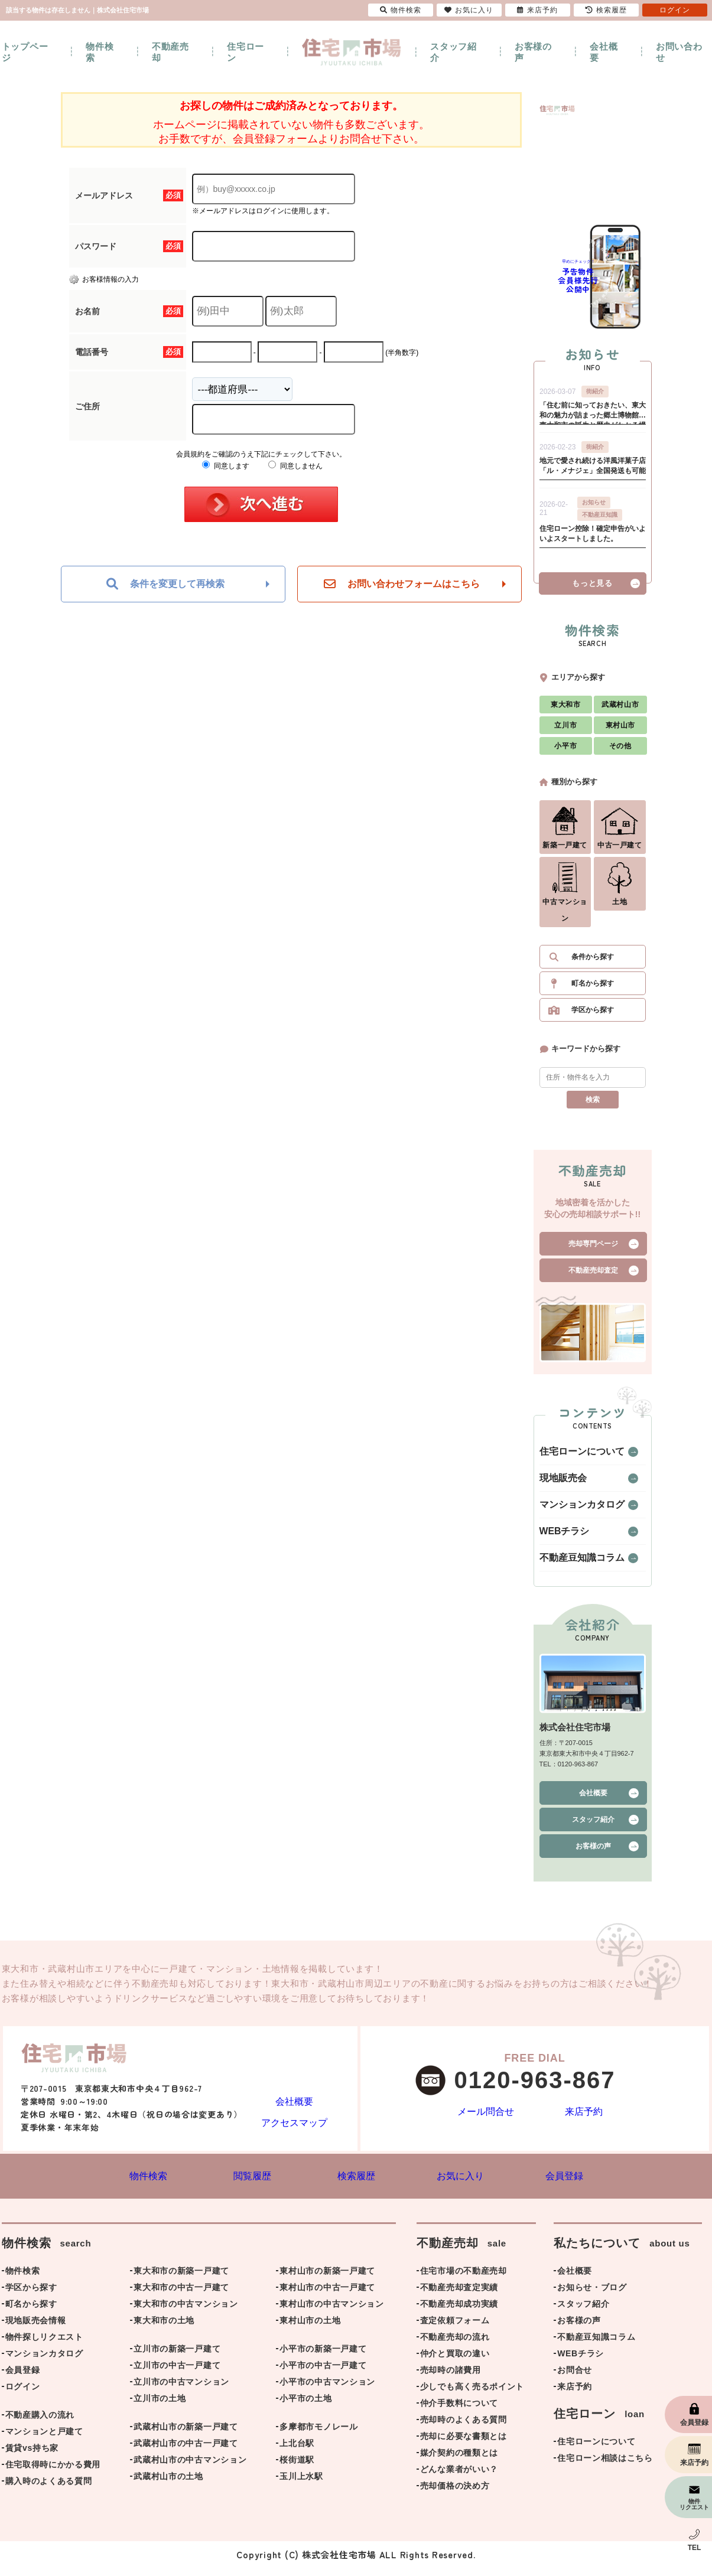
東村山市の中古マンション (331, 2312)
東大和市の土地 (164, 2328)
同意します (225, 466)
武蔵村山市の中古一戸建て (186, 2451)
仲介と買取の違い (455, 2361)
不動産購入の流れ (40, 2423)
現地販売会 (557, 1484)
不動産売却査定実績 (459, 2295)
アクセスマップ (294, 2127)
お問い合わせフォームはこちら (402, 584)
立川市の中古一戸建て (177, 2373)
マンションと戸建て (44, 2439)
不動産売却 (170, 52)
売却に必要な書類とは (463, 2444)
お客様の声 (533, 52)
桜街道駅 (296, 2468)
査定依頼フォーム (455, 2328)
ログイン (22, 2394)
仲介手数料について (459, 2411)
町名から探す (592, 989)
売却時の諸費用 (450, 2378)
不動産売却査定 (593, 1276)
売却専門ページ (593, 1249)
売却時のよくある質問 (463, 2427)
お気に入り (468, 10)
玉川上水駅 (301, 2484)
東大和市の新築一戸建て (181, 2279)
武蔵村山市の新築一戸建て (186, 2435)
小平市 (565, 752)
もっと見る (592, 589)
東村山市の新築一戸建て (327, 2279)
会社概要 (603, 52)
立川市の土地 (160, 2406)
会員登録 (22, 2378)
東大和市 (565, 710)
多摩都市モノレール (318, 2435)
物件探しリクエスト (44, 2345)
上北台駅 (296, 2451)
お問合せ (574, 2378)
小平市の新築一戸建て (322, 2357)
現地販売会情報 (35, 2328)
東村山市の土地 (309, 2328)
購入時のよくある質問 (48, 2489)
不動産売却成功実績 (459, 2312)
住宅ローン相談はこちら (605, 2466)
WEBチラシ (558, 1537)
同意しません (295, 466)
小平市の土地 (305, 2406)
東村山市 (620, 731)
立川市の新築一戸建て (177, 2357)
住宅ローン (245, 52)
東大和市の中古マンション (186, 2312)
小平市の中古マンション (327, 2390)
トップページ (25, 52)
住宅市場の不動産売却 (463, 2279)
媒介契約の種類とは (459, 2461)
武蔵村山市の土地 (168, 2484)
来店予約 (584, 2119)
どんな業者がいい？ (459, 2477)
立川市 (565, 731)
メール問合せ (486, 2119)
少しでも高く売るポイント (472, 2394)
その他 (620, 752)
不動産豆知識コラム (571, 1564)
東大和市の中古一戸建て (181, 2295)
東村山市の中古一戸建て (327, 2295)
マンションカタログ (571, 1511)
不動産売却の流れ (455, 2345)
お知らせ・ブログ (592, 2295)
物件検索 (99, 52)
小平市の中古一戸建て (322, 2373)
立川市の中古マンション (181, 2390)
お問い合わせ (679, 52)
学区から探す (592, 1016)
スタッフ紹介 (453, 52)
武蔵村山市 (620, 710)
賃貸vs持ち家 (31, 2456)
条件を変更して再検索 (165, 584)
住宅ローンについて (571, 1457)
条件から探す (592, 962)
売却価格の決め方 (455, 2494)
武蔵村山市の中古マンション (190, 2468)
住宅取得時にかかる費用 (53, 2472)
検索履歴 (606, 10)
